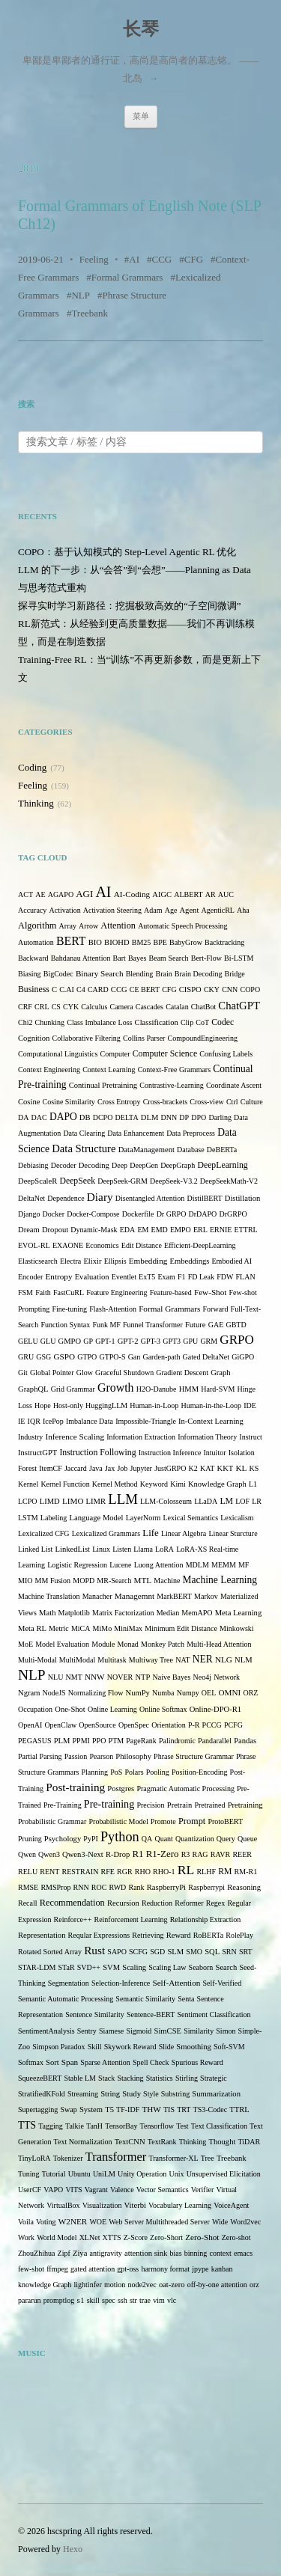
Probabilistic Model (118, 1821)
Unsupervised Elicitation (224, 2174)
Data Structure (83, 1148)
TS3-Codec (210, 2109)
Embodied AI (232, 1261)
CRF (25, 1007)
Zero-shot (236, 2237)
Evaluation (92, 1277)
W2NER (72, 2221)
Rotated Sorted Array (50, 1952)
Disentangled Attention (150, 1198)
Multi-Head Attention (219, 1644)
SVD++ (88, 1967)
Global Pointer (52, 1372)
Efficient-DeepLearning (199, 1245)
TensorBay (121, 2126)
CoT (202, 1022)
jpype (200, 2269)
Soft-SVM (229, 2047)
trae (145, 2300)
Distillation (243, 1198)
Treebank (89, 313)
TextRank (162, 2142)
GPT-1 (105, 1341)
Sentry (87, 2031)
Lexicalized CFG (44, 1533)
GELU (28, 1341)
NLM (244, 1660)
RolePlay (239, 1935)
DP (184, 1117)
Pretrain (180, 1805)
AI (134, 259)
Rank (137, 1887)
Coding (32, 767)
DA (23, 1117)
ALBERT (188, 894)
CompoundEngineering (203, 1038)
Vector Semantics (162, 2189)
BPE (159, 942)
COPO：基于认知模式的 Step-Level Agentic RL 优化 (127, 551)
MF (243, 1565)
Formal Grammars (127, 277)
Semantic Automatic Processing (65, 1999)
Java (96, 1468)
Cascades (149, 1007)
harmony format (165, 2269)
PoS (116, 1772)
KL (241, 1467)
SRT (246, 1952)
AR (210, 894)
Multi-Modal (37, 1660)
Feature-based (171, 1292)
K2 (193, 1468)
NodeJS (54, 1693)
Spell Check (151, 2062)
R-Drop (118, 1854)
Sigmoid (138, 2031)
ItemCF (50, 1468)
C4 (80, 989)
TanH (94, 2126)
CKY (212, 989)
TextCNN (130, 2142)
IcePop (53, 1421)
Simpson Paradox (58, 2047)
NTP (142, 1677)
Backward (33, 958)
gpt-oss (128, 2269)
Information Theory (207, 1437)
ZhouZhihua (36, 2253)
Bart (119, 958)
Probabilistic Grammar (52, 1821)
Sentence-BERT (151, 2014)
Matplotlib (74, 1613)
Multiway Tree (151, 1660)
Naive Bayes (172, 1677)
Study (131, 2094)
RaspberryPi (166, 1887)
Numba (163, 1693)
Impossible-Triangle (145, 1421)
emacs (243, 2253)
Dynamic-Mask (93, 1230)
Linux (101, 1549)
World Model (56, 2237)
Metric (59, 1628)
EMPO (180, 1230)
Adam (153, 910)
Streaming (82, 2094)
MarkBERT (174, 1596)
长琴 (141, 29)
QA (147, 1839)
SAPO (117, 1952)
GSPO (64, 1356)
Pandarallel (215, 1741)
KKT (225, 1468)
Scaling (134, 1967)
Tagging (50, 2126)
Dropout (55, 1230)
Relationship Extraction (205, 1919)
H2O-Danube (156, 1389)
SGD (157, 1952)
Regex (216, 1903)
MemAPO (196, 1613)
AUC (226, 894)
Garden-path (161, 1357)
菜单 (141, 115)
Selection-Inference (120, 1983)
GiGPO (243, 1357)
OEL (209, 1693)
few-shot (31, 2269)
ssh (122, 2300)
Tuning (29, 2174)
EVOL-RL (34, 1245)
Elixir (92, 1261)
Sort (52, 2062)
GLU (48, 1341)
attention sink (145, 2253)
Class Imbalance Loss (99, 1022)
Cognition (33, 1038)
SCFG (138, 1952)
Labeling (53, 1518)
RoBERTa (208, 1935)
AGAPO (60, 894)
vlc (171, 2300)
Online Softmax (163, 1709)
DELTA (127, 1117)
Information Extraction (140, 1437)
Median (168, 1613)
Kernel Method (115, 1484)
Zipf (64, 2253)
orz (254, 2284)
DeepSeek (77, 1181)
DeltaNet (31, 1198)
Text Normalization (83, 2142)
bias (175, 2253)
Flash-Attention (112, 1309)
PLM (62, 1741)
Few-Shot (210, 1292)
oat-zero (172, 2284)
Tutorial (54, 2174)
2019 (28, 168)
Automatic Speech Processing (182, 926)
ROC (99, 1887)
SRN (229, 1952)
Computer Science (165, 1054)
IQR (34, 1421)
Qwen (27, 1854)
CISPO (190, 989)
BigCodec (58, 974)
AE (40, 894)
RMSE (28, 1887)
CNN (230, 989)
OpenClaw (60, 1725)
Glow (84, 1372)
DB (85, 1117)
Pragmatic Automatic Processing (185, 1788)
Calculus (94, 1007)
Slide (167, 2047)
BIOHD (117, 942)
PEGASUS (34, 1741)
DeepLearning (222, 1165)
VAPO (53, 2189)
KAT (207, 1468)
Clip (187, 1022)
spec (108, 2300)
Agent (189, 910)
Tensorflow (157, 2126)
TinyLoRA (34, 2158)
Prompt (191, 1821)
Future (195, 1325)
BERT (71, 940)
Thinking (36, 803)
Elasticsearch (38, 1261)
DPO (198, 1117)
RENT (49, 1871)
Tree (207, 2158)
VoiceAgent (231, 2205)
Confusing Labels (226, 1054)
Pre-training (109, 1804)
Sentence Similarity (94, 2014)
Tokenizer (68, 2158)
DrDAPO (203, 1214)
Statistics (159, 2078)
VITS (73, 2189)
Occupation (35, 1709)
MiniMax (128, 1628)
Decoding (94, 1165)
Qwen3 (49, 1854)
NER (203, 1659)
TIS (169, 2109)
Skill (95, 2047)
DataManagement (146, 1149)
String (110, 2094)
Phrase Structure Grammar (194, 1756)
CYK (71, 1007)
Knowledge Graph (217, 1484)
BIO (95, 942)
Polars (134, 1772)
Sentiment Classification (213, 2014)
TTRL (239, 2109)
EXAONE (67, 1245)
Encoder (30, 1277)
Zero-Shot (202, 2237)
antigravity (106, 2253)
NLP (80, 295)
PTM (116, 1741)
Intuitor (215, 1452)
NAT (182, 1660)
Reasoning (244, 1887)
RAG (200, 1854)
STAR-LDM (36, 1967)
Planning (95, 1772)
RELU (27, 1871)
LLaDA (205, 1501)
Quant (163, 1839)
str (133, 2300)
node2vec (141, 2284)
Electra (70, 1261)
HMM (189, 1389)
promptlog (59, 2300)
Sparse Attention (105, 2062)
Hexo (72, 2549)
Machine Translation (49, 1596)
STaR (66, 1967)
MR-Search (114, 1580)
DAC (39, 1117)
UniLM (104, 2174)
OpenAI (30, 1725)
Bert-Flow (206, 958)
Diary (100, 1196)
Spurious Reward (197, 2062)
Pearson (101, 1756)
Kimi (178, 1484)
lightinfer (88, 2284)
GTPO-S (112, 1357)
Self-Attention (176, 1982)
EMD (159, 1230)
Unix (176, 2174)
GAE (216, 1325)
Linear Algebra (183, 1533)
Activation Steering (112, 910)
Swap (68, 2109)
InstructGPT (37, 1452)
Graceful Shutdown (124, 1372)
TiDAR (249, 2142)
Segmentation (68, 1983)
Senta (186, 1999)
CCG (162, 259)
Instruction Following (97, 1452)
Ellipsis (115, 1261)
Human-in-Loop (154, 1405)
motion (114, 2284)
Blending (140, 974)
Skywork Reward (130, 2047)
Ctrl (232, 1102)
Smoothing (193, 2047)
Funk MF (106, 1325)
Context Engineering (49, 1069)
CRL (41, 1007)
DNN (168, 1117)
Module (103, 1644)
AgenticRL (218, 910)
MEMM (223, 1565)
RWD (118, 1887)
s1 (81, 2299)
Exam (166, 1277)
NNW (95, 1676)
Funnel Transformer (153, 1325)
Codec (222, 1022)
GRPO (236, 1340)
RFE (108, 1871)
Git (23, 1372)
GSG (43, 1357)
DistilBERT (204, 1198)
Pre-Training (62, 1805)
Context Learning (108, 1069)
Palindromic (177, 1741)
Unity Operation (142, 2174)
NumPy (138, 1693)
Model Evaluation (62, 1644)
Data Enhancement (135, 1133)
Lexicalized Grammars (106, 1533)
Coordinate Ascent (234, 1085)
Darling (220, 1117)
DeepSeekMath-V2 (229, 1181)
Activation (64, 910)
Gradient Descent (182, 1372)
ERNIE (221, 1230)
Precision (150, 1805)
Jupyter (141, 1468)
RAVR (221, 1854)
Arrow (88, 926)
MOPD (83, 1580)
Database (191, 1149)
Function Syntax (65, 1325)
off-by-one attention (217, 2284)
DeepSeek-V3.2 (174, 1181)
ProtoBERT (225, 1821)
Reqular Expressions (99, 1935)
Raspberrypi (206, 1887)
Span (69, 2062)
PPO (99, 1741)
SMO (194, 1952)
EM (142, 1230)
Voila (26, 2222)
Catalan (177, 1007)
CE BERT (145, 989)
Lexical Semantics (190, 1518)
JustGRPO (170, 1468)
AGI (84, 893)
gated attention (92, 2269)
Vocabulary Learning (179, 2205)
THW (151, 2109)
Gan (134, 1357)
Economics (101, 1245)
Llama (143, 1549)
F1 (182, 1277)
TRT (183, 2109)
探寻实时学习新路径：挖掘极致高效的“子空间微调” (129, 605)
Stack (106, 2078)
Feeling (94, 259)
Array (67, 926)
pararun (29, 2300)
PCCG (212, 1725)
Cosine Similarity (69, 1102)
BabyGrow (185, 942)
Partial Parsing (40, 1756)
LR (257, 1501)
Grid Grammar (73, 1389)
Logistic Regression (77, 1565)
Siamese (111, 2031)
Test (182, 2126)
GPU (190, 1341)
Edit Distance (141, 1245)
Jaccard (75, 1468)
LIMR (96, 1501)
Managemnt (134, 1595)
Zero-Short (166, 2237)
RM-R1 (246, 1871)
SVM (111, 1967)
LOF (242, 1501)
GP (88, 1341)
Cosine (29, 1102)
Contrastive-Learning (171, 1085)
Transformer (116, 2157)
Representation (41, 1935)
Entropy (58, 1276)
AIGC (162, 894)
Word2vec (245, 2222)
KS (254, 1468)
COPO (250, 989)
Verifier (202, 2189)
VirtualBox (62, 2205)
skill (93, 2300)
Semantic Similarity (145, 1999)
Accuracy (32, 910)
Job (122, 1468)
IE (21, 1421)
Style (151, 2094)
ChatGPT (239, 1006)
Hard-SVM (218, 1389)
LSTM (28, 1518)
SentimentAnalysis (46, 2031)
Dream (29, 1230)
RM (225, 1871)
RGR (125, 1871)
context (220, 2253)
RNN (81, 1887)
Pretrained (209, 1805)
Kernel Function (64, 1484)
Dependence (65, 1198)
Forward (216, 1309)
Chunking (49, 1022)
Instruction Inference (170, 1452)
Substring (175, 2094)
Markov (206, 1596)
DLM (150, 1117)
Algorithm (37, 925)
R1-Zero (162, 1853)
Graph (220, 1372)
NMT (74, 1677)
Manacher (97, 1596)
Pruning (30, 1839)
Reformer (189, 1903)
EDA (128, 1230)
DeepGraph (177, 1165)
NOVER (120, 1677)
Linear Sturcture (232, 1533)
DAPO (63, 1116)
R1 (137, 1853)
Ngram (29, 1693)
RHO (143, 1871)
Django (29, 1214)
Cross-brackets (165, 1102)
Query (226, 1839)
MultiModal (77, 1660)
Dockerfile (138, 1214)
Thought (222, 2142)
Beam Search (169, 958)
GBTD (236, 1325)
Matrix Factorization (123, 1613)
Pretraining (245, 1805)
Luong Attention (159, 1565)
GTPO (87, 1357)
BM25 (141, 942)
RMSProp (55, 1887)
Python (119, 1836)
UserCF (29, 2189)
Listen (121, 1549)
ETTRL (246, 1230)
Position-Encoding (199, 1772)
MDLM (197, 1565)
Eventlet (124, 1277)
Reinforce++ (73, 1919)
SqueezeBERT (39, 2078)
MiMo (102, 1628)
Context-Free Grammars (174, 1069)
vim (159, 2300)
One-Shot (70, 1709)
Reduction (157, 1903)
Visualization (102, 2205)
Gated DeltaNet (206, 1357)
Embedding (148, 1260)
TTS (27, 2125)
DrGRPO (233, 1214)
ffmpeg (57, 2269)
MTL (143, 1580)
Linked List (35, 1549)
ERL (200, 1230)
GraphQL (33, 1389)
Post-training (75, 1787)
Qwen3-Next (82, 1854)
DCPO (103, 1117)
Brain (163, 974)
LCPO (27, 1501)
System (91, 2109)
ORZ (250, 1693)
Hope (42, 1405)
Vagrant (96, 2189)
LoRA (164, 1549)
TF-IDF (127, 2109)
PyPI (90, 1839)
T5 (109, 2109)
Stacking (130, 2078)
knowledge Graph (44, 2284)
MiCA (81, 1628)
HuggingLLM (106, 1405)
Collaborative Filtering (86, 1038)
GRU (26, 1357)
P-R (194, 1725)
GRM (208, 1341)
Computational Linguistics (57, 1054)
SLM (175, 1952)
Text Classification (219, 2126)
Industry (30, 1437)
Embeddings (189, 1261)
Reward (178, 1935)
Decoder (63, 1165)
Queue (247, 1839)
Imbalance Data (89, 1421)
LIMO (73, 1500)
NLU (56, 1677)
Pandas (245, 1741)
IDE (250, 1405)
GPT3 (172, 1341)
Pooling (157, 1772)
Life (150, 1532)
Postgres (120, 1788)
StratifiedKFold (41, 2094)
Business (33, 989)
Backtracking (224, 942)
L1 (253, 1484)
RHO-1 (164, 1871)
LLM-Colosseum (166, 1501)
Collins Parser (144, 1038)
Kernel (28, 1484)
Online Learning (112, 1709)
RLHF (206, 1871)
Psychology (62, 1839)
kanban (222, 2269)
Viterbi (135, 2205)
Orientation (168, 1725)
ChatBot (203, 1007)
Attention (118, 925)
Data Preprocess (190, 1133)
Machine (167, 1580)
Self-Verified (222, 1983)
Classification (156, 1022)
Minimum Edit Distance (181, 1628)
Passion (76, 1756)
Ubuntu (79, 2174)
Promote (163, 1821)
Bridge (235, 974)
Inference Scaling (75, 1436)
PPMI (81, 1741)
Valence (122, 2189)
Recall (27, 1903)
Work (26, 2237)
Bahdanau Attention (81, 958)
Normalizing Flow (96, 1693)
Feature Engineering (116, 1292)
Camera (121, 1007)
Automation (36, 942)
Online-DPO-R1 (215, 1709)
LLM (123, 1499)
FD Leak (201, 1277)
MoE (25, 1644)
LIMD (50, 1501)
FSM (25, 1292)
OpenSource (97, 1725)
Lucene (120, 1565)
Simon (225, 2031)
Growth (115, 1387)
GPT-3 (150, 1341)
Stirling (186, 2078)
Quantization (194, 1839)
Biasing (29, 974)
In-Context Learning (211, 1421)
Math (47, 1613)
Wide (220, 2222)
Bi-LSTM (238, 958)
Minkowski (237, 1628)
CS (56, 1007)
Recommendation (72, 1902)
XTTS (112, 2237)
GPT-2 (128, 1341)
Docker (53, 1214)
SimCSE (167, 2031)
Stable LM (80, 2078)
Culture (252, 1102)
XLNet (89, 2237)
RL (186, 1869)
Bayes (137, 958)
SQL (212, 1952)
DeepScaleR (37, 1181)
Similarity (199, 2031)
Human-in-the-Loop (211, 1405)
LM (226, 1501)
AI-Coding (132, 894)
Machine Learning (220, 1579)
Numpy (188, 1693)
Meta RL (32, 1628)
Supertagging (38, 2109)
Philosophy (133, 1756)
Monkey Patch (162, 1644)
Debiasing (33, 1165)
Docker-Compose (93, 1214)
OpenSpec (133, 1725)
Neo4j (202, 1677)
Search (227, 1967)
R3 (185, 1854)
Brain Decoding (199, 974)
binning (196, 2253)
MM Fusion (53, 1580)
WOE (97, 2222)
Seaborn (201, 1967)
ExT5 (147, 1277)
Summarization (216, 2094)
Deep (119, 1165)
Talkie (74, 2126)
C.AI (66, 989)
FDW (225, 1277)
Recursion (123, 1903)
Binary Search (100, 973)
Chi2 (25, 1022)
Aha (243, 910)
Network (227, 1677)
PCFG (233, 1725)
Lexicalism (236, 1518)
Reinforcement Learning (130, 1919)
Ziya (80, 2253)
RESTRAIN (80, 1871)
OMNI (229, 1692)
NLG (223, 1659)
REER (242, 1854)
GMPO (70, 1341)
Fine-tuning (69, 1309)
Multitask (111, 1660)
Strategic (213, 2078)
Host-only (68, 1405)
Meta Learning (238, 1613)
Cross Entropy (119, 1102)
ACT (25, 894)
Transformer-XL (174, 2158)
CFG (193, 259)
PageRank (141, 1741)
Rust (94, 1950)
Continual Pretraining (103, 1085)
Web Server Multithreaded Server (159, 2222)
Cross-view (207, 1102)
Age (171, 910)
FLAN (246, 1277)
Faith (43, 1292)
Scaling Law (167, 1967)
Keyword (154, 1484)
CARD (98, 989)
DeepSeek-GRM (122, 1181)
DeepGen (144, 1165)
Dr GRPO (172, 1214)
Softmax (30, 2062)
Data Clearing (84, 1133)
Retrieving (147, 1935)
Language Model (97, 1518)
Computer (115, 1054)
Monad (128, 1644)
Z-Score (136, 2237)
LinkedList (72, 1549)
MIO (25, 1580)
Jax (110, 1468)
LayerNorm (143, 1518)
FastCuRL (68, 1292)
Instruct (250, 1437)
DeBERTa (222, 1149)
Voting (46, 2222)
